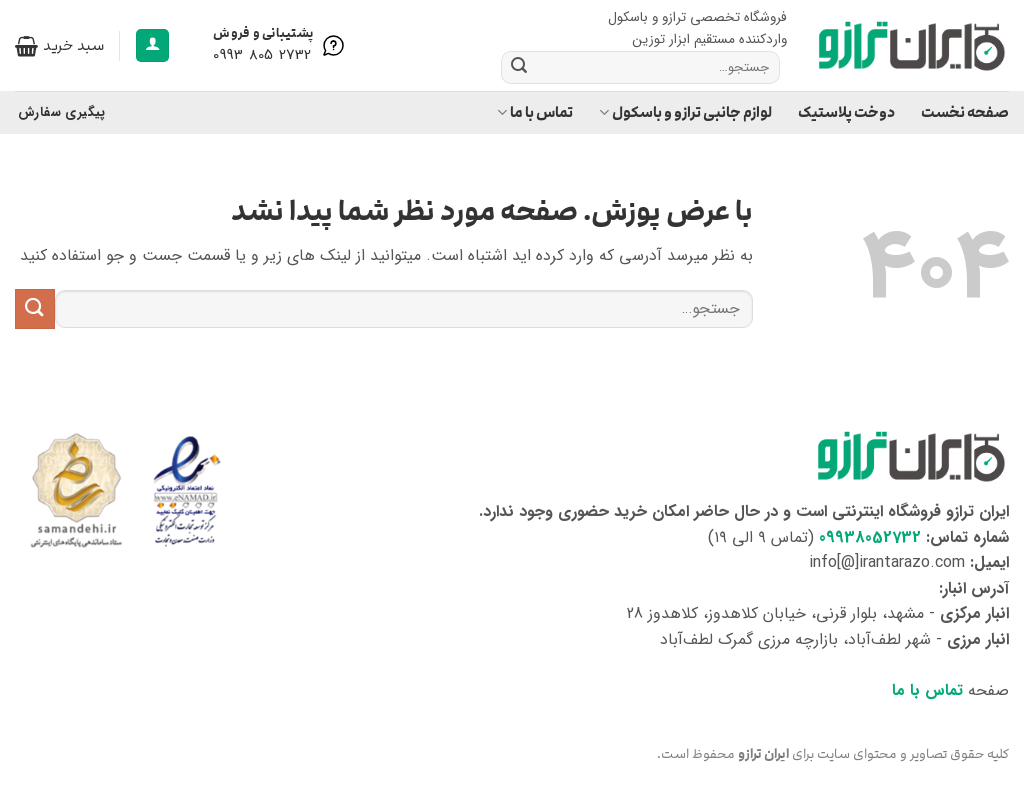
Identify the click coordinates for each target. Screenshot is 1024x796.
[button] (152, 45)
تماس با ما (535, 112)
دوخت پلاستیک (846, 112)
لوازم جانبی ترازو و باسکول (685, 112)
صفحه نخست (965, 112)
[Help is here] (280, 46)
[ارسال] (519, 67)
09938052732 (870, 537)
